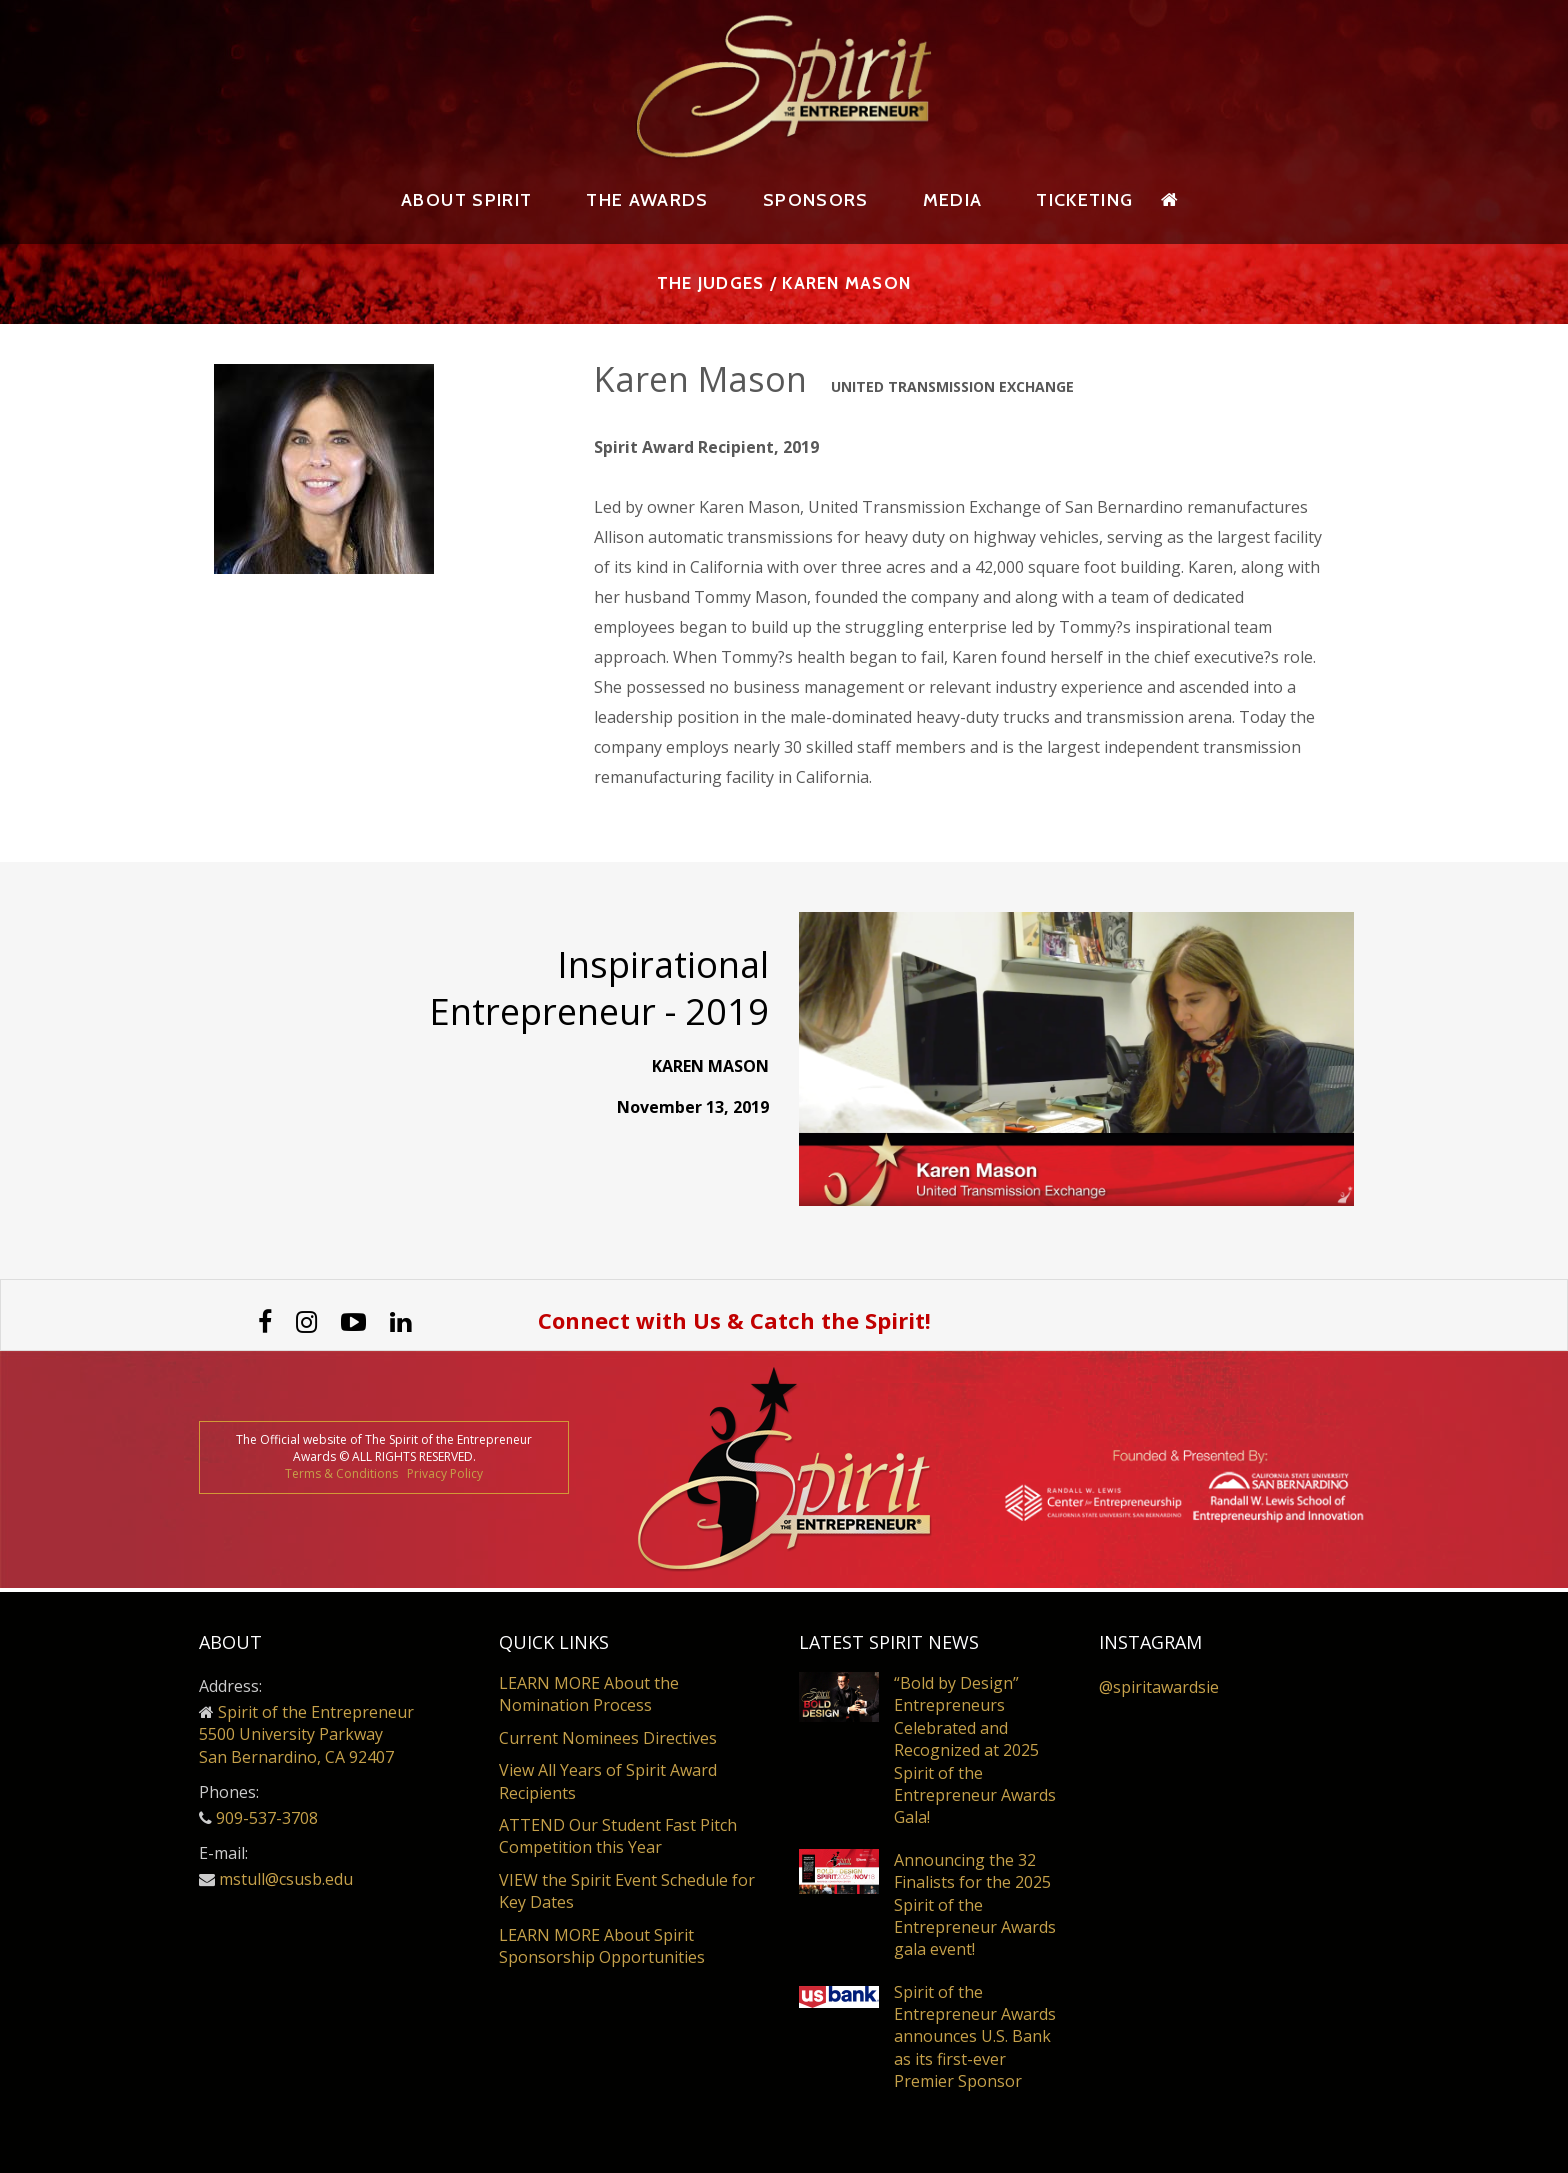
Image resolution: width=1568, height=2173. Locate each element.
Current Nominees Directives (608, 1739)
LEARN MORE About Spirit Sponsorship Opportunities (602, 1946)
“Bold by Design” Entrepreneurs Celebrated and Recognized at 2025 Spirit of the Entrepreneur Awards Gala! (975, 1751)
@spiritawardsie (1159, 1688)
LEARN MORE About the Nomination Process (589, 1695)
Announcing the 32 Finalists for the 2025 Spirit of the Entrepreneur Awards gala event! (975, 1906)
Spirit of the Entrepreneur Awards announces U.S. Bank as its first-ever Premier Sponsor (975, 2037)
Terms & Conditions (341, 1477)
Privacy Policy (445, 1477)
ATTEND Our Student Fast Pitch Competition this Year (618, 1837)
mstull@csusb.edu (286, 1880)
